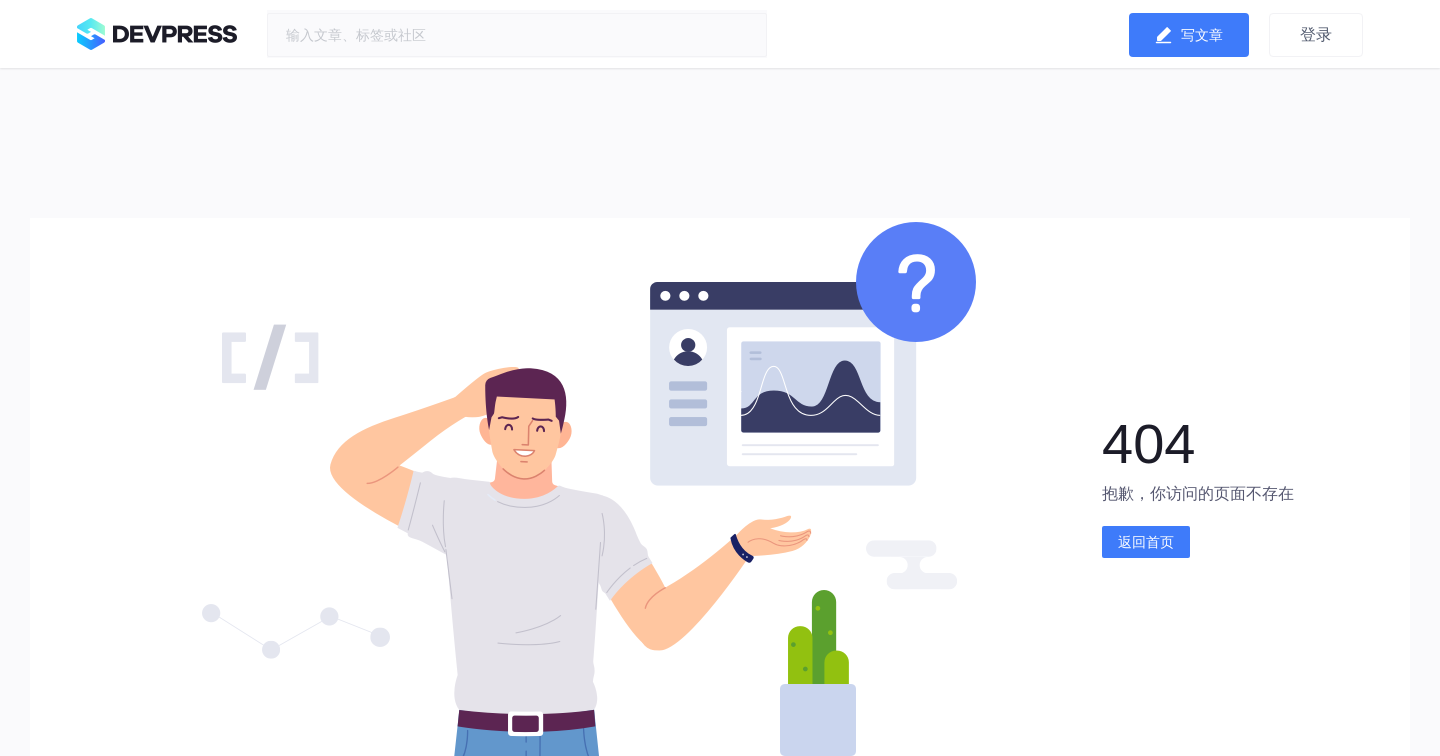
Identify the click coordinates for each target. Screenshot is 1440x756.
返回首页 (1146, 542)
